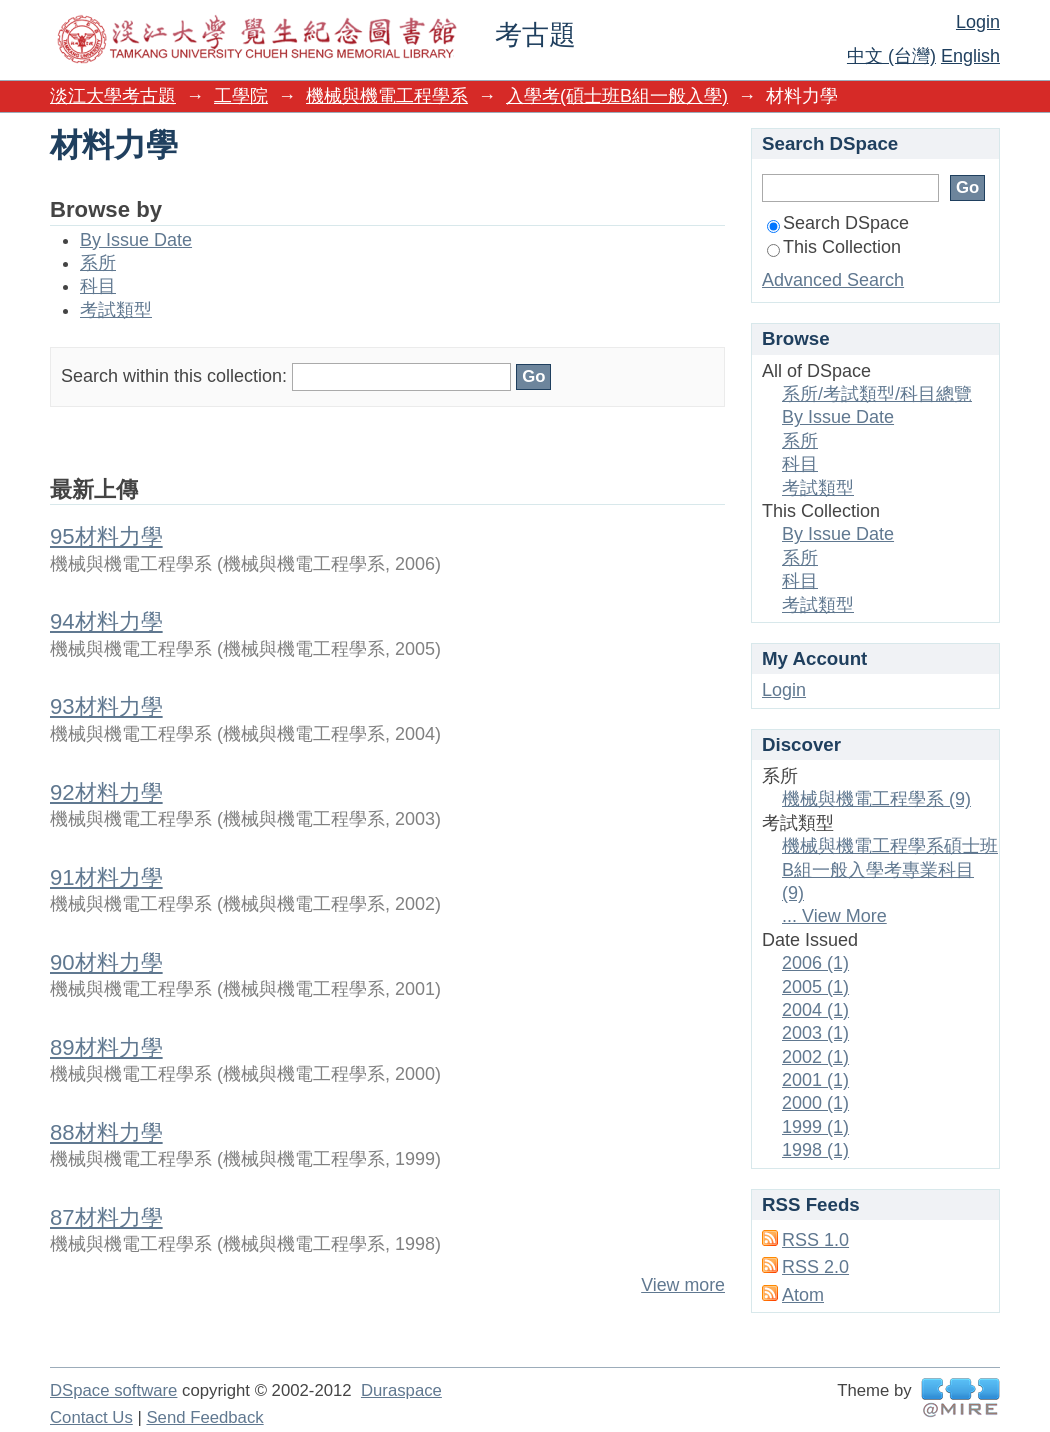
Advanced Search (833, 280)
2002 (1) (815, 1057)
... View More (834, 916)
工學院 (241, 96)
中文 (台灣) (891, 56)
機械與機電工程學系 (387, 96)
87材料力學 (106, 1217)
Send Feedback (204, 1417)
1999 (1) (815, 1127)
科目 (98, 286)
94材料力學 (106, 621)
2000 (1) (815, 1103)
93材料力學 (106, 706)
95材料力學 (106, 536)
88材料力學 (106, 1132)
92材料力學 (106, 792)
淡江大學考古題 (113, 96)
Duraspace (401, 1390)
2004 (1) (815, 1010)
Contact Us (91, 1417)
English (970, 56)
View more (683, 1285)
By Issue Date (136, 240)
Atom (803, 1295)
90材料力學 (106, 962)
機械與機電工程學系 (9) (876, 799)
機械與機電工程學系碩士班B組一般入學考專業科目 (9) (890, 869)
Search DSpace (838, 223)
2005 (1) (815, 987)
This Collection (834, 247)
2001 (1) (815, 1080)
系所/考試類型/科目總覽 (877, 394)
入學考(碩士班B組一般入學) (617, 96)
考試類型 (116, 310)
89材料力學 (106, 1047)
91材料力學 (106, 877)
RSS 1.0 (815, 1240)
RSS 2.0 (815, 1267)
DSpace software (113, 1390)
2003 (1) (815, 1033)
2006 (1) (815, 963)
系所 (98, 263)
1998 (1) (815, 1150)
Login (978, 22)
